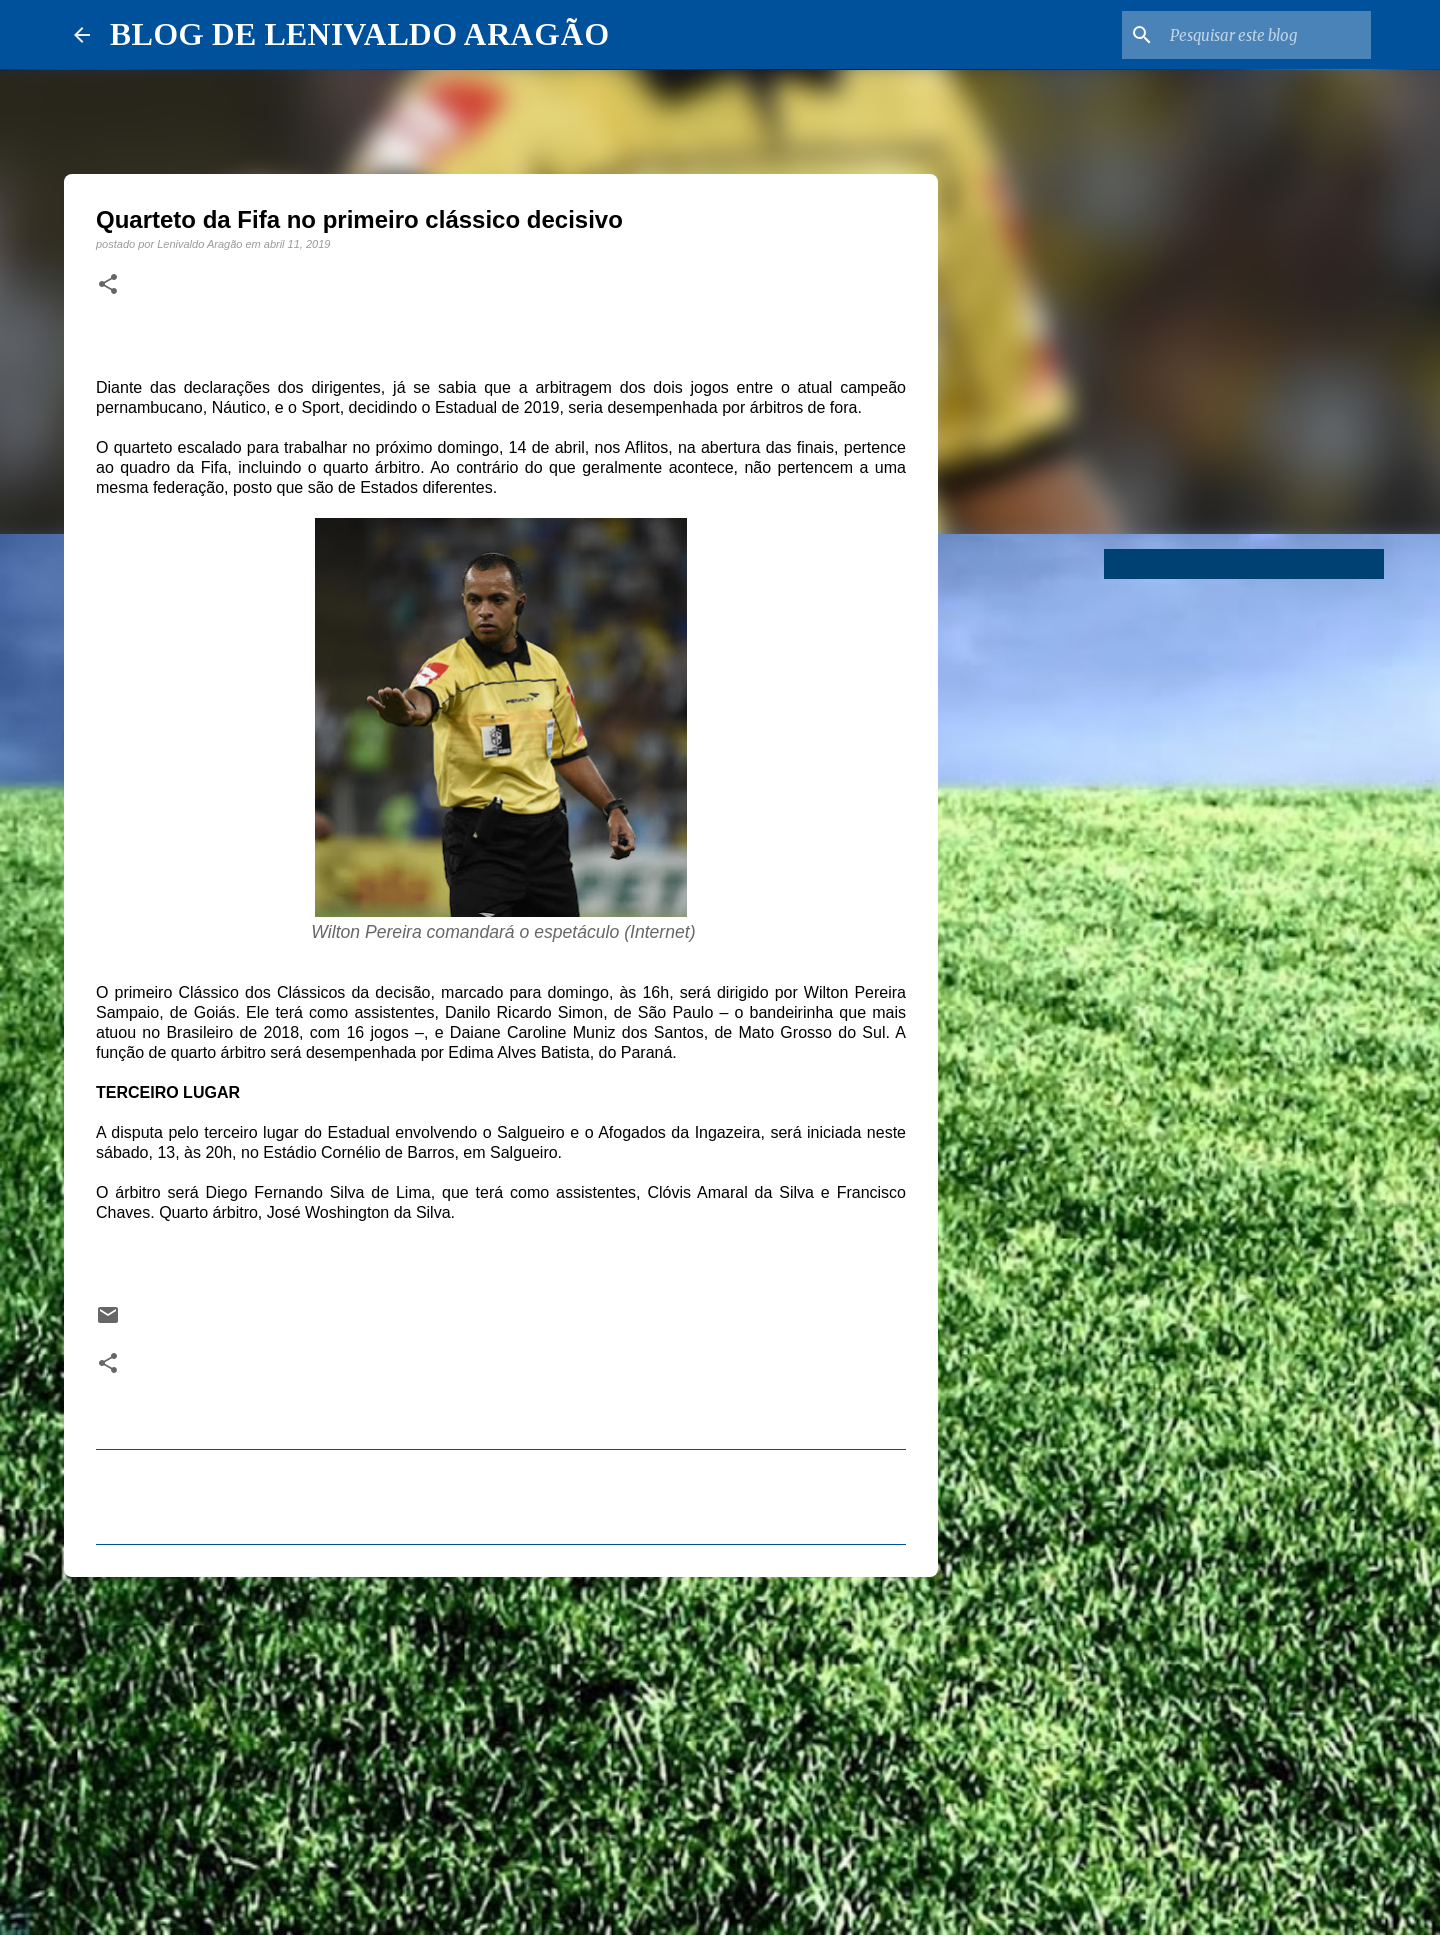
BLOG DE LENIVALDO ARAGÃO (359, 34)
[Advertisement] (501, 1747)
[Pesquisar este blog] (1266, 35)
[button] (108, 285)
